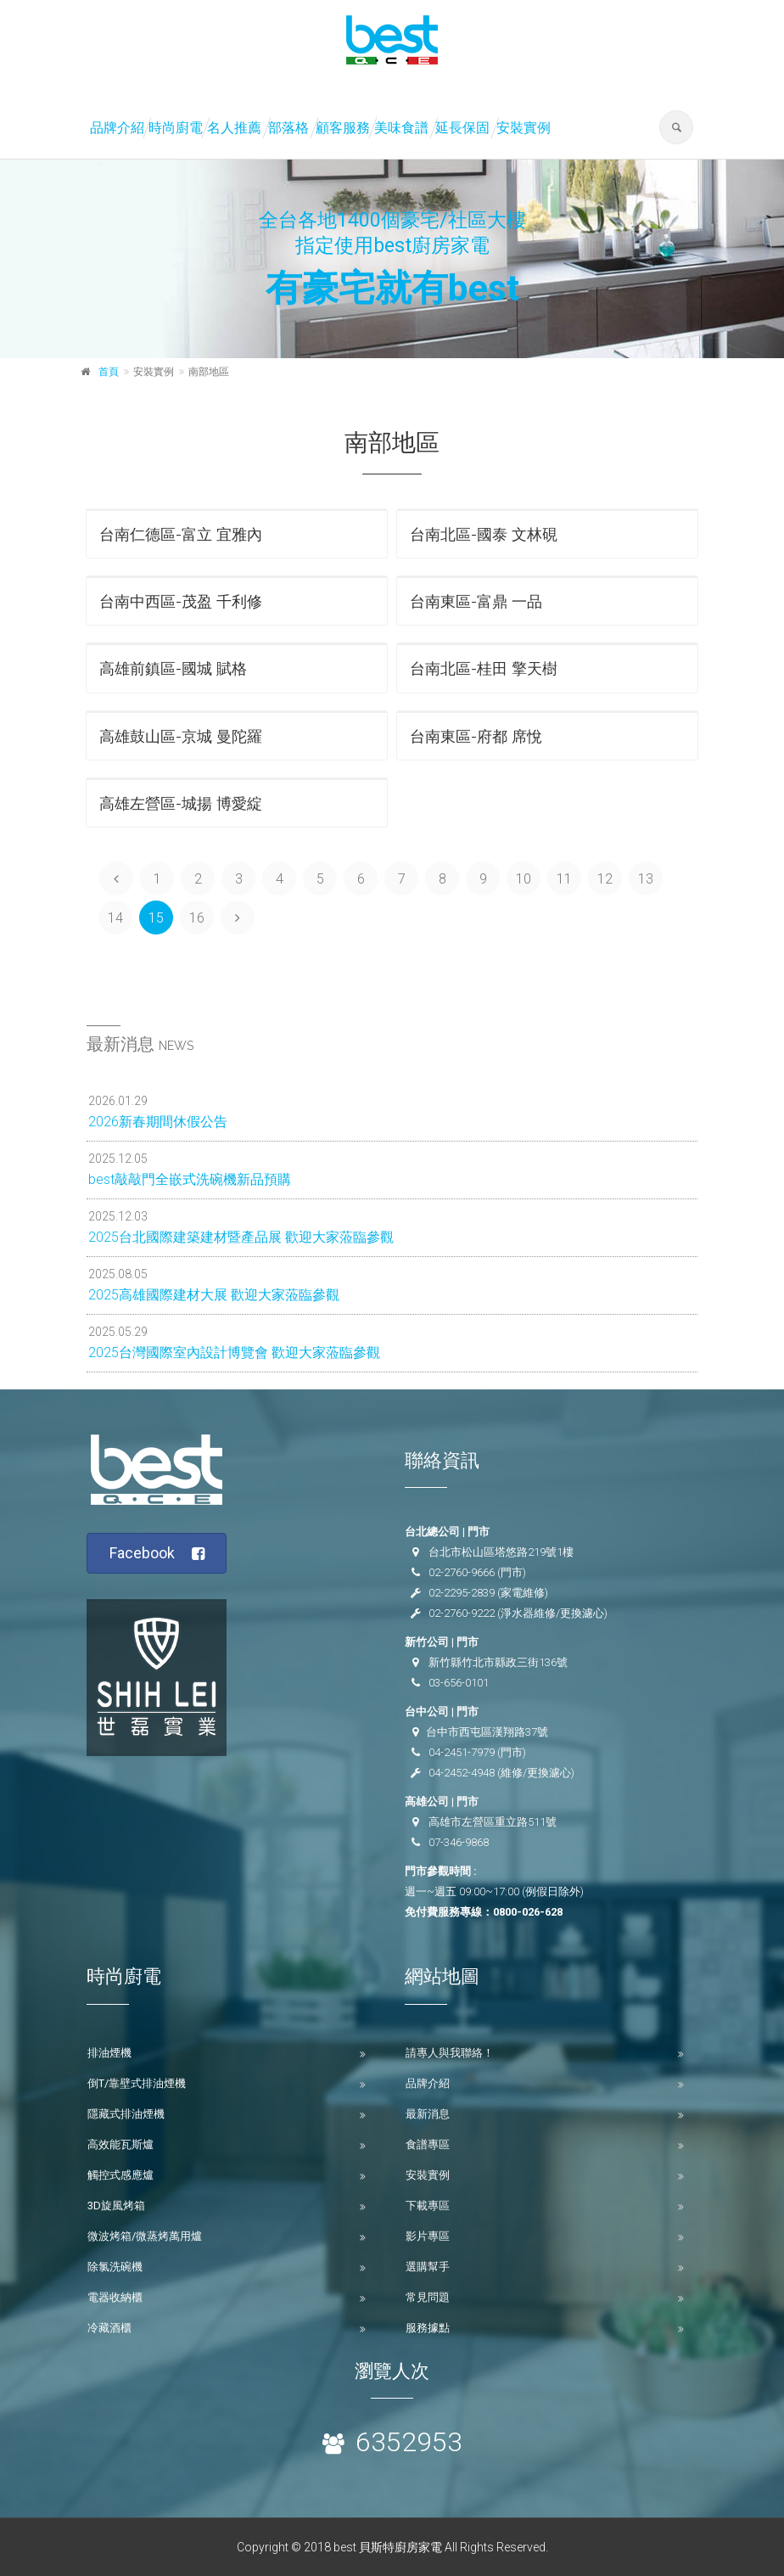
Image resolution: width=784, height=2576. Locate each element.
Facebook (157, 1554)
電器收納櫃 (115, 2297)
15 (156, 918)
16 (196, 918)
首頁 (108, 372)
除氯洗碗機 (115, 2266)
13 (645, 879)
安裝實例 (523, 128)
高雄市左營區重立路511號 (492, 1822)
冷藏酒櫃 (109, 2327)
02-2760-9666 (461, 1572)
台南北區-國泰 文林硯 (483, 534)
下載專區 (428, 2205)
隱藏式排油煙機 (126, 2113)
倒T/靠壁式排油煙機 (136, 2083)
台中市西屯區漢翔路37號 (487, 1732)
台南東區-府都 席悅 (476, 736)
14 (115, 918)
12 (605, 879)
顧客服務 (343, 128)
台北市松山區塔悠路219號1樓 (501, 1552)
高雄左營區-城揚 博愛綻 (180, 803)
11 (564, 879)
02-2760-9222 (461, 1613)
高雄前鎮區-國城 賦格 (173, 668)
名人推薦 (234, 128)
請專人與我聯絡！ (450, 2052)
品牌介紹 (117, 128)
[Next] (238, 917)
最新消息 (428, 2113)
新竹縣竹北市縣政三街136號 (498, 1662)
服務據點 (428, 2327)
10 (523, 879)
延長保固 (462, 128)
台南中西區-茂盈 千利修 (180, 601)
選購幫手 (428, 2266)
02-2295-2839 (461, 1592)
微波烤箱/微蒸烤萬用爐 (144, 2236)
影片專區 (428, 2236)
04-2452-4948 (461, 1772)
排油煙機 (109, 2052)
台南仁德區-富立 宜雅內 (180, 534)
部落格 (288, 128)
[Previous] (116, 878)
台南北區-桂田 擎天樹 (483, 668)
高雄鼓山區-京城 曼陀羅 (180, 736)
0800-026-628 (528, 1911)
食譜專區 (428, 2144)
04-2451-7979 (461, 1752)
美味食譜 (401, 128)
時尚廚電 (175, 128)
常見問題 (428, 2297)
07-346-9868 (458, 1842)
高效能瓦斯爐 (120, 2144)
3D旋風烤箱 (116, 2205)
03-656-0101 (458, 1682)
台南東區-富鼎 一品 (476, 601)
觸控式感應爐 (120, 2175)
